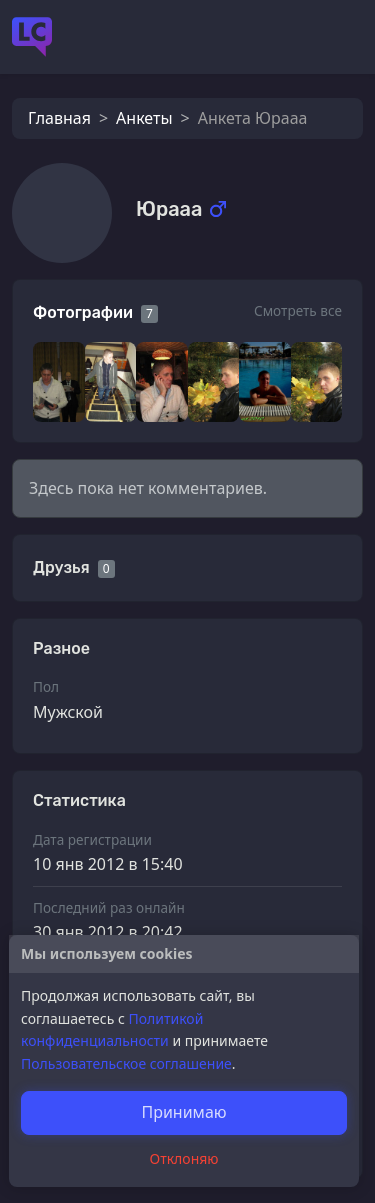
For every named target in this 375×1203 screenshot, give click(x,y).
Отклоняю (184, 1158)
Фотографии (83, 312)
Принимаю (183, 1112)
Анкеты (144, 118)
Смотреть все (298, 310)
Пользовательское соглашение (126, 1063)
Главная (59, 118)
